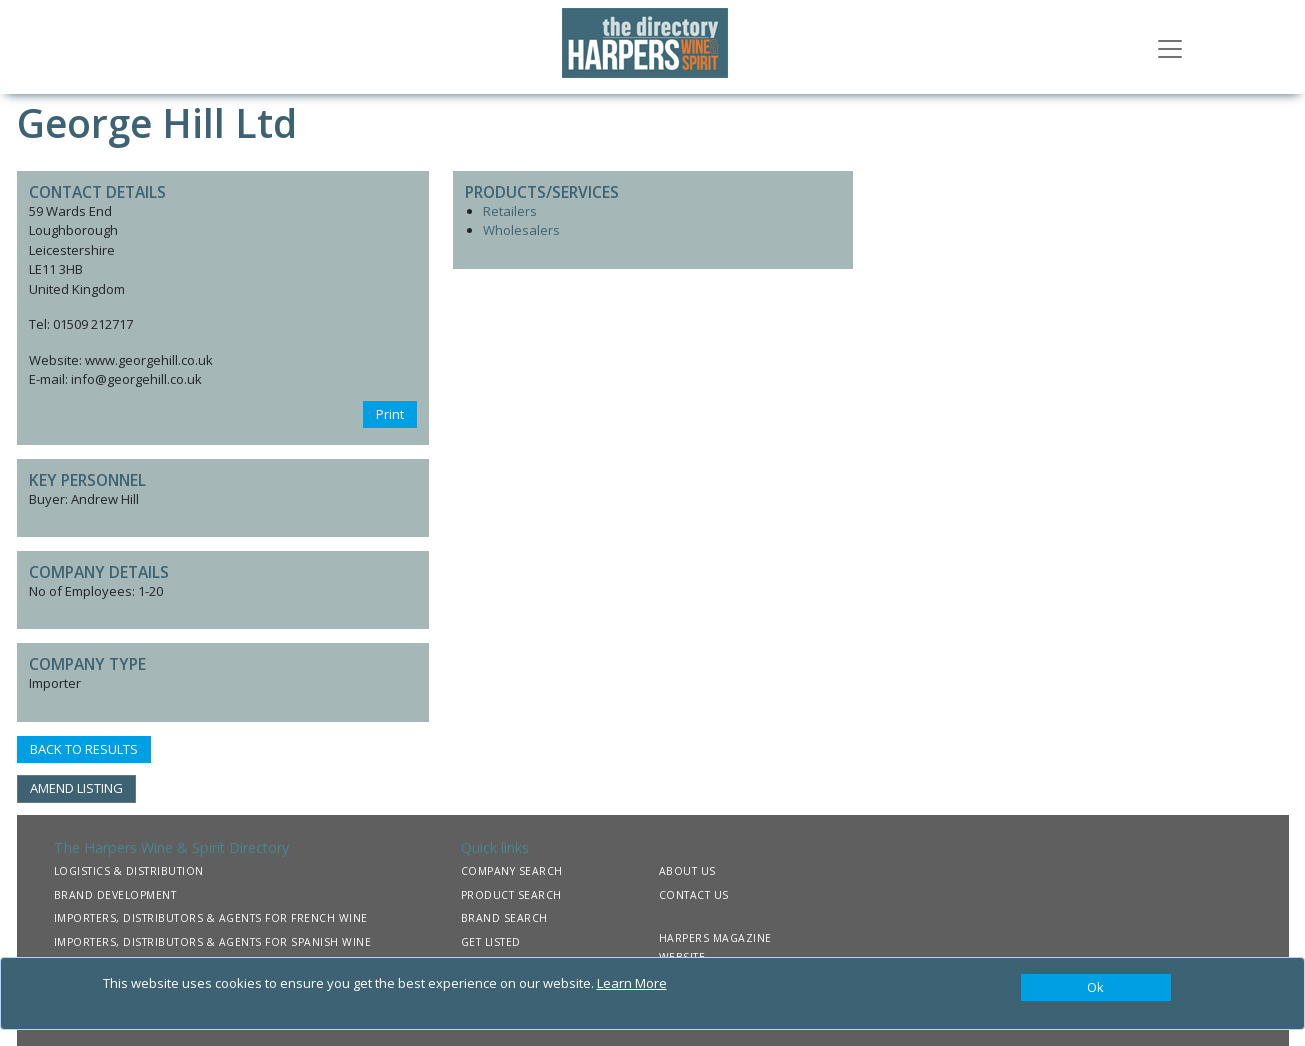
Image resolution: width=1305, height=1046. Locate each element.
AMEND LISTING (76, 788)
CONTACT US (694, 895)
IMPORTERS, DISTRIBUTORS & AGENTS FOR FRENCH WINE (211, 918)
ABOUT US (687, 871)
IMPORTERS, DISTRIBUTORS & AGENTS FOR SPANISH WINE (213, 942)
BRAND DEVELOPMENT (115, 895)
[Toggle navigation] (1170, 47)
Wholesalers (521, 230)
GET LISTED (491, 942)
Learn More (632, 983)
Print (390, 414)
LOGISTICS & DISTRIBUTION (129, 871)
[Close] (1096, 988)
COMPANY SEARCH (512, 871)
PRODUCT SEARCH (511, 895)
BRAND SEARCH (504, 918)
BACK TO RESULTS (84, 749)
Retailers (510, 211)
